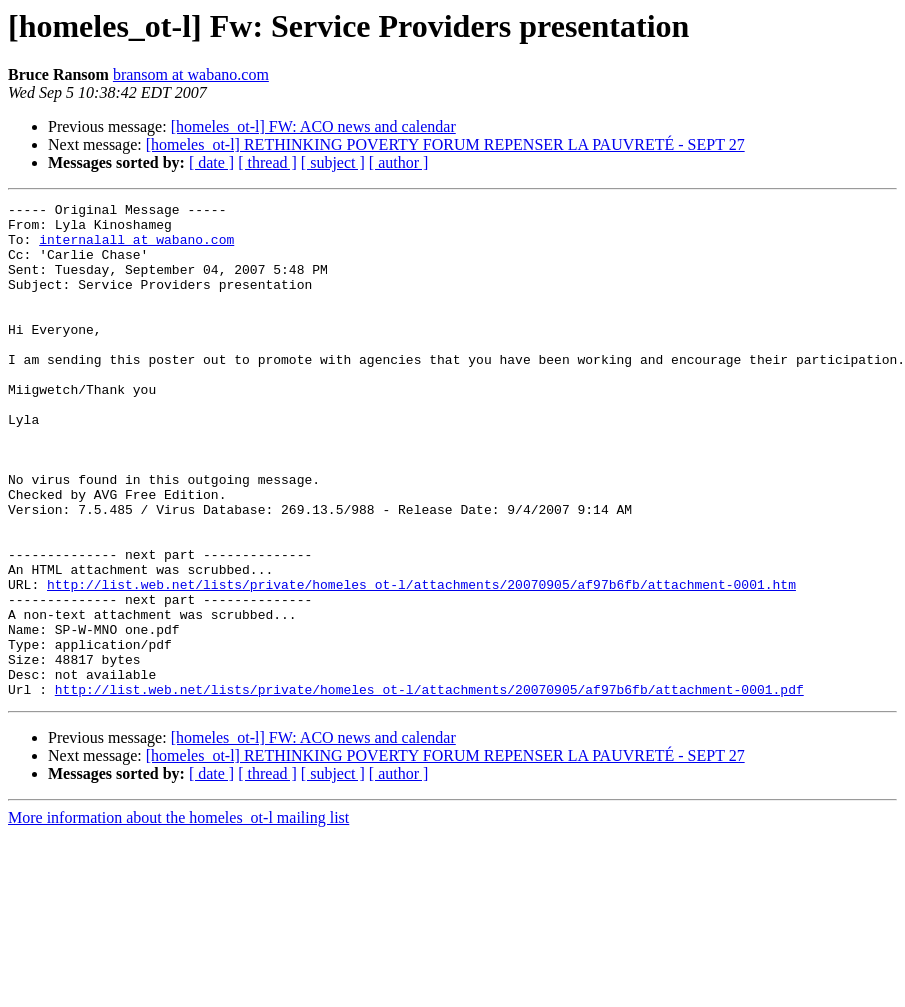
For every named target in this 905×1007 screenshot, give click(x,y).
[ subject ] (333, 162)
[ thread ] (267, 162)
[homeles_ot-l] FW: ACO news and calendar (313, 126)
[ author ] (399, 162)
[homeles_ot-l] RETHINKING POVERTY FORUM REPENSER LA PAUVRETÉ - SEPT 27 (445, 144)
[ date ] (211, 162)
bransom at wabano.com (191, 74)
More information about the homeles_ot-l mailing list (178, 916)
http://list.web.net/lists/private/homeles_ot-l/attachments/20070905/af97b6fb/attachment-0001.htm (421, 662)
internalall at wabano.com (136, 248)
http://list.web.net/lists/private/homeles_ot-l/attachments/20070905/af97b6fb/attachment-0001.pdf (429, 788)
